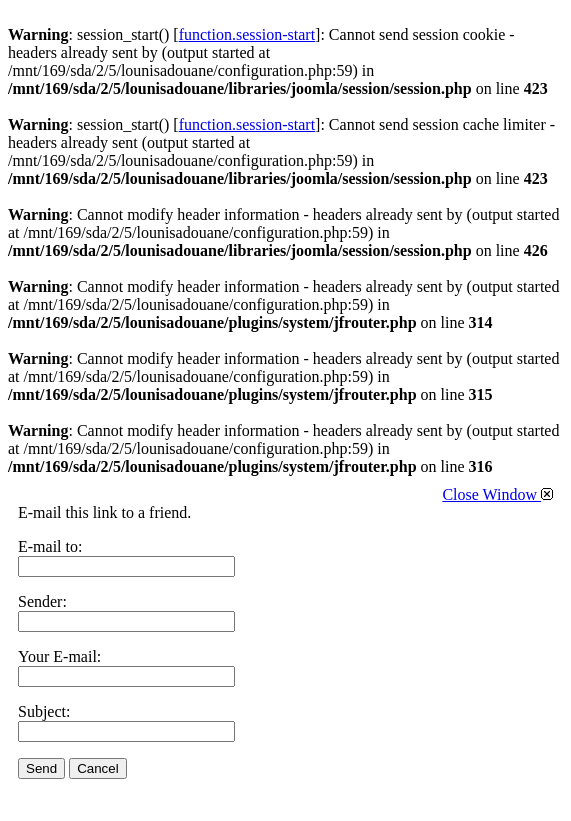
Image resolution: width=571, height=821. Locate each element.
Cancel (98, 768)
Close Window (497, 494)
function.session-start (247, 34)
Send (41, 768)
